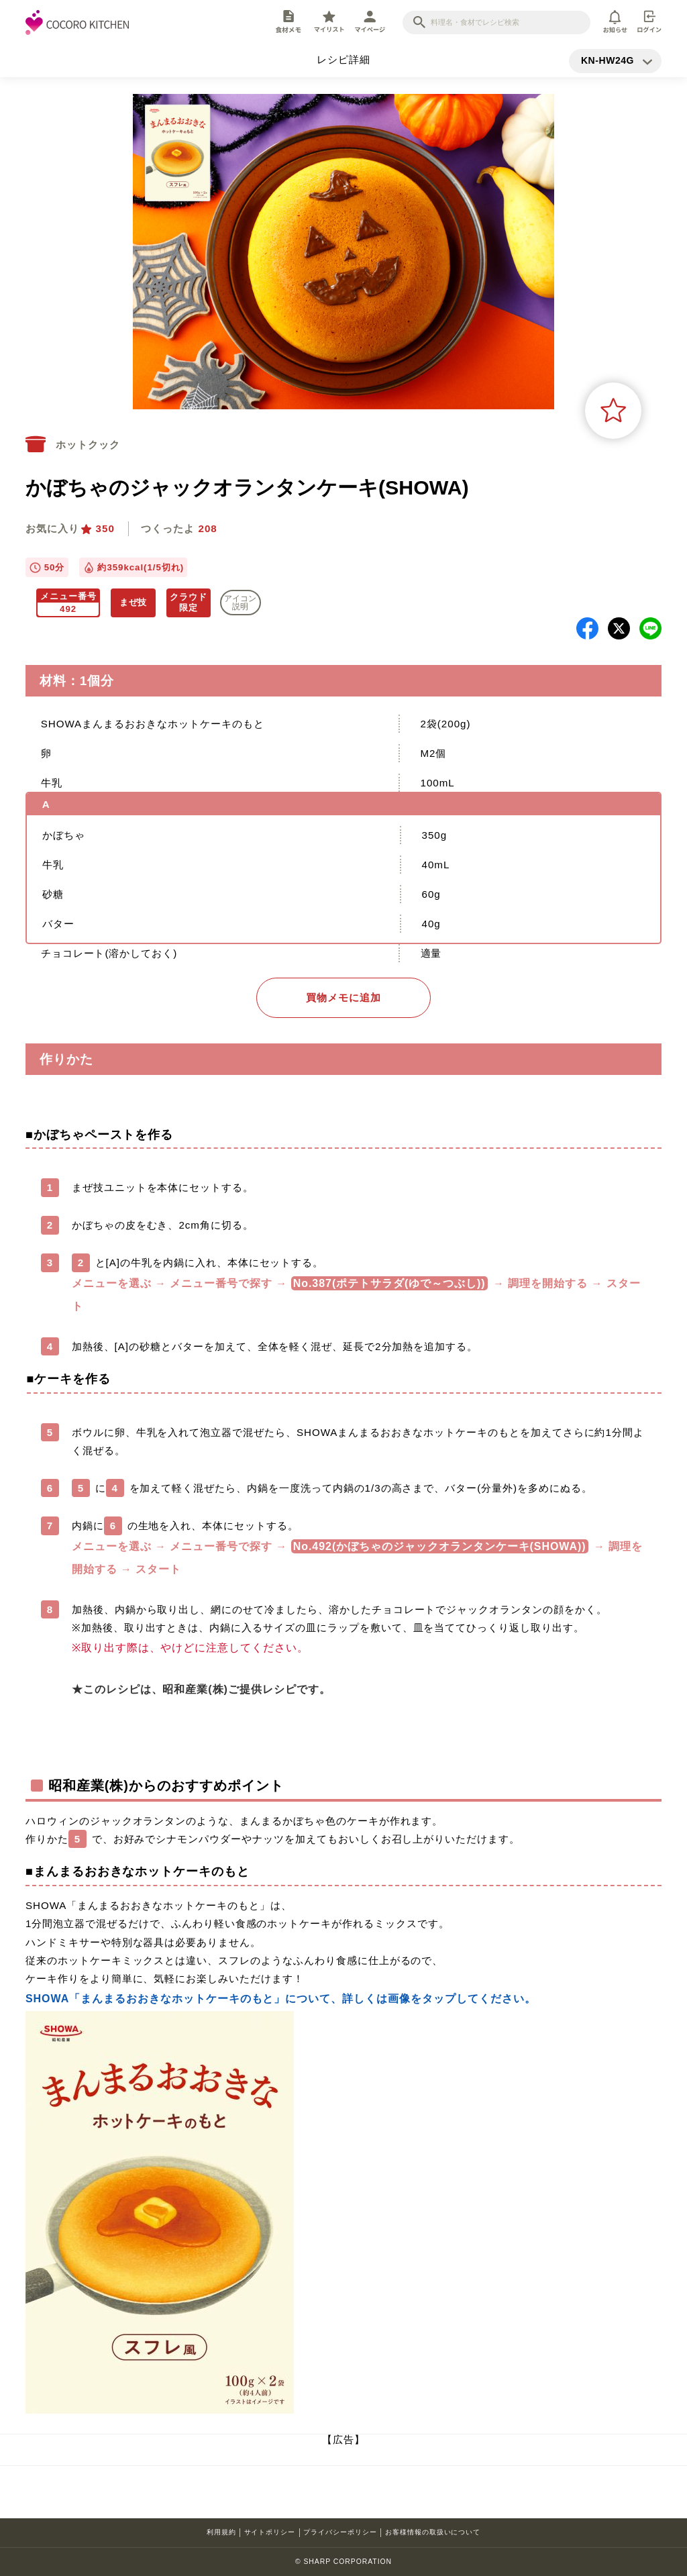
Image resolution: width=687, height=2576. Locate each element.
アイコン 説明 (240, 602)
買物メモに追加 (343, 997)
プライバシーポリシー (340, 2532)
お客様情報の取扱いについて (432, 2532)
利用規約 (221, 2532)
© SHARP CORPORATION (343, 2561)
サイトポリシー (270, 2532)
